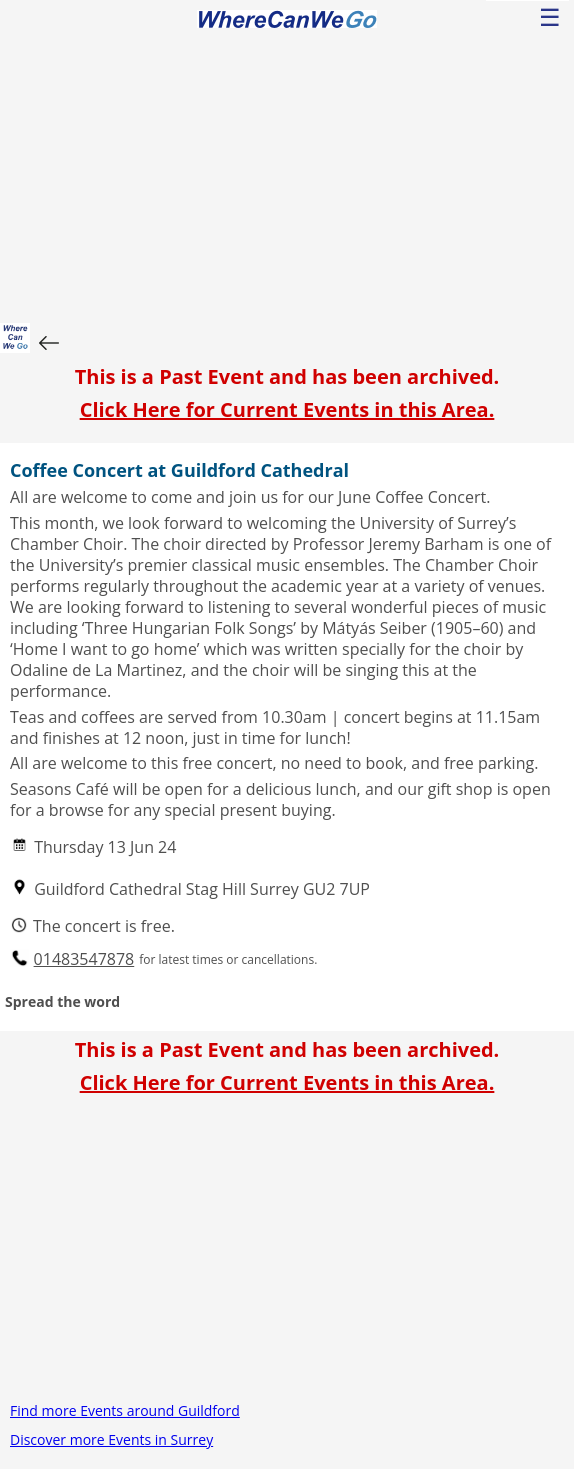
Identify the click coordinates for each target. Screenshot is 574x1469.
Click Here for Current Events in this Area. (287, 409)
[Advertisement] (287, 173)
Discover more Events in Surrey (111, 1439)
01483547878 (84, 959)
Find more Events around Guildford (125, 1410)
